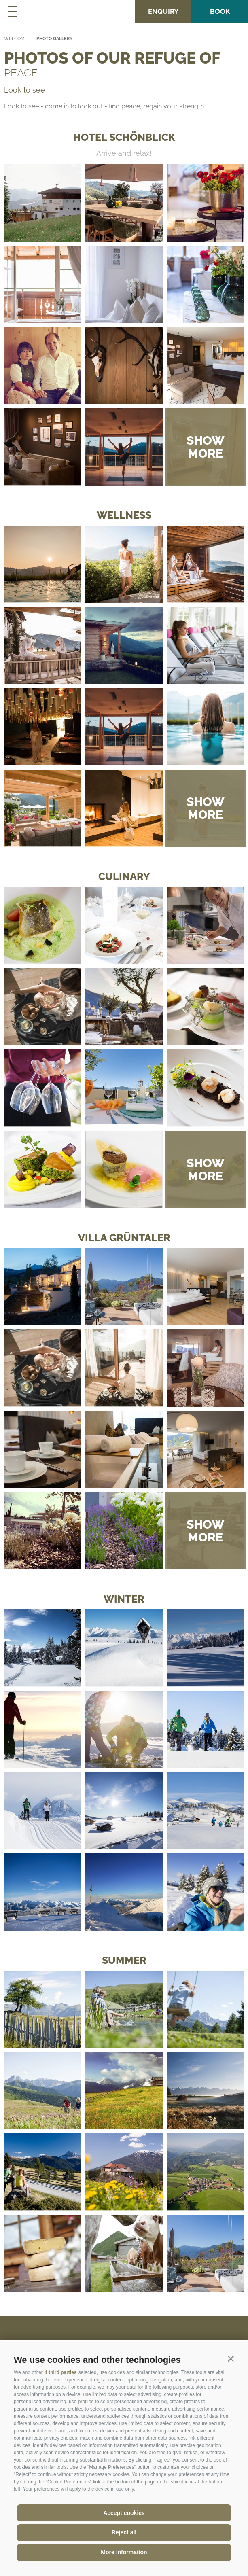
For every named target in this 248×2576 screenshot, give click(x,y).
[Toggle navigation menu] (11, 11)
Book (220, 11)
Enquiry (163, 11)
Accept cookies (124, 2513)
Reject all (124, 2532)
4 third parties (60, 2372)
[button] (230, 2358)
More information (124, 2552)
